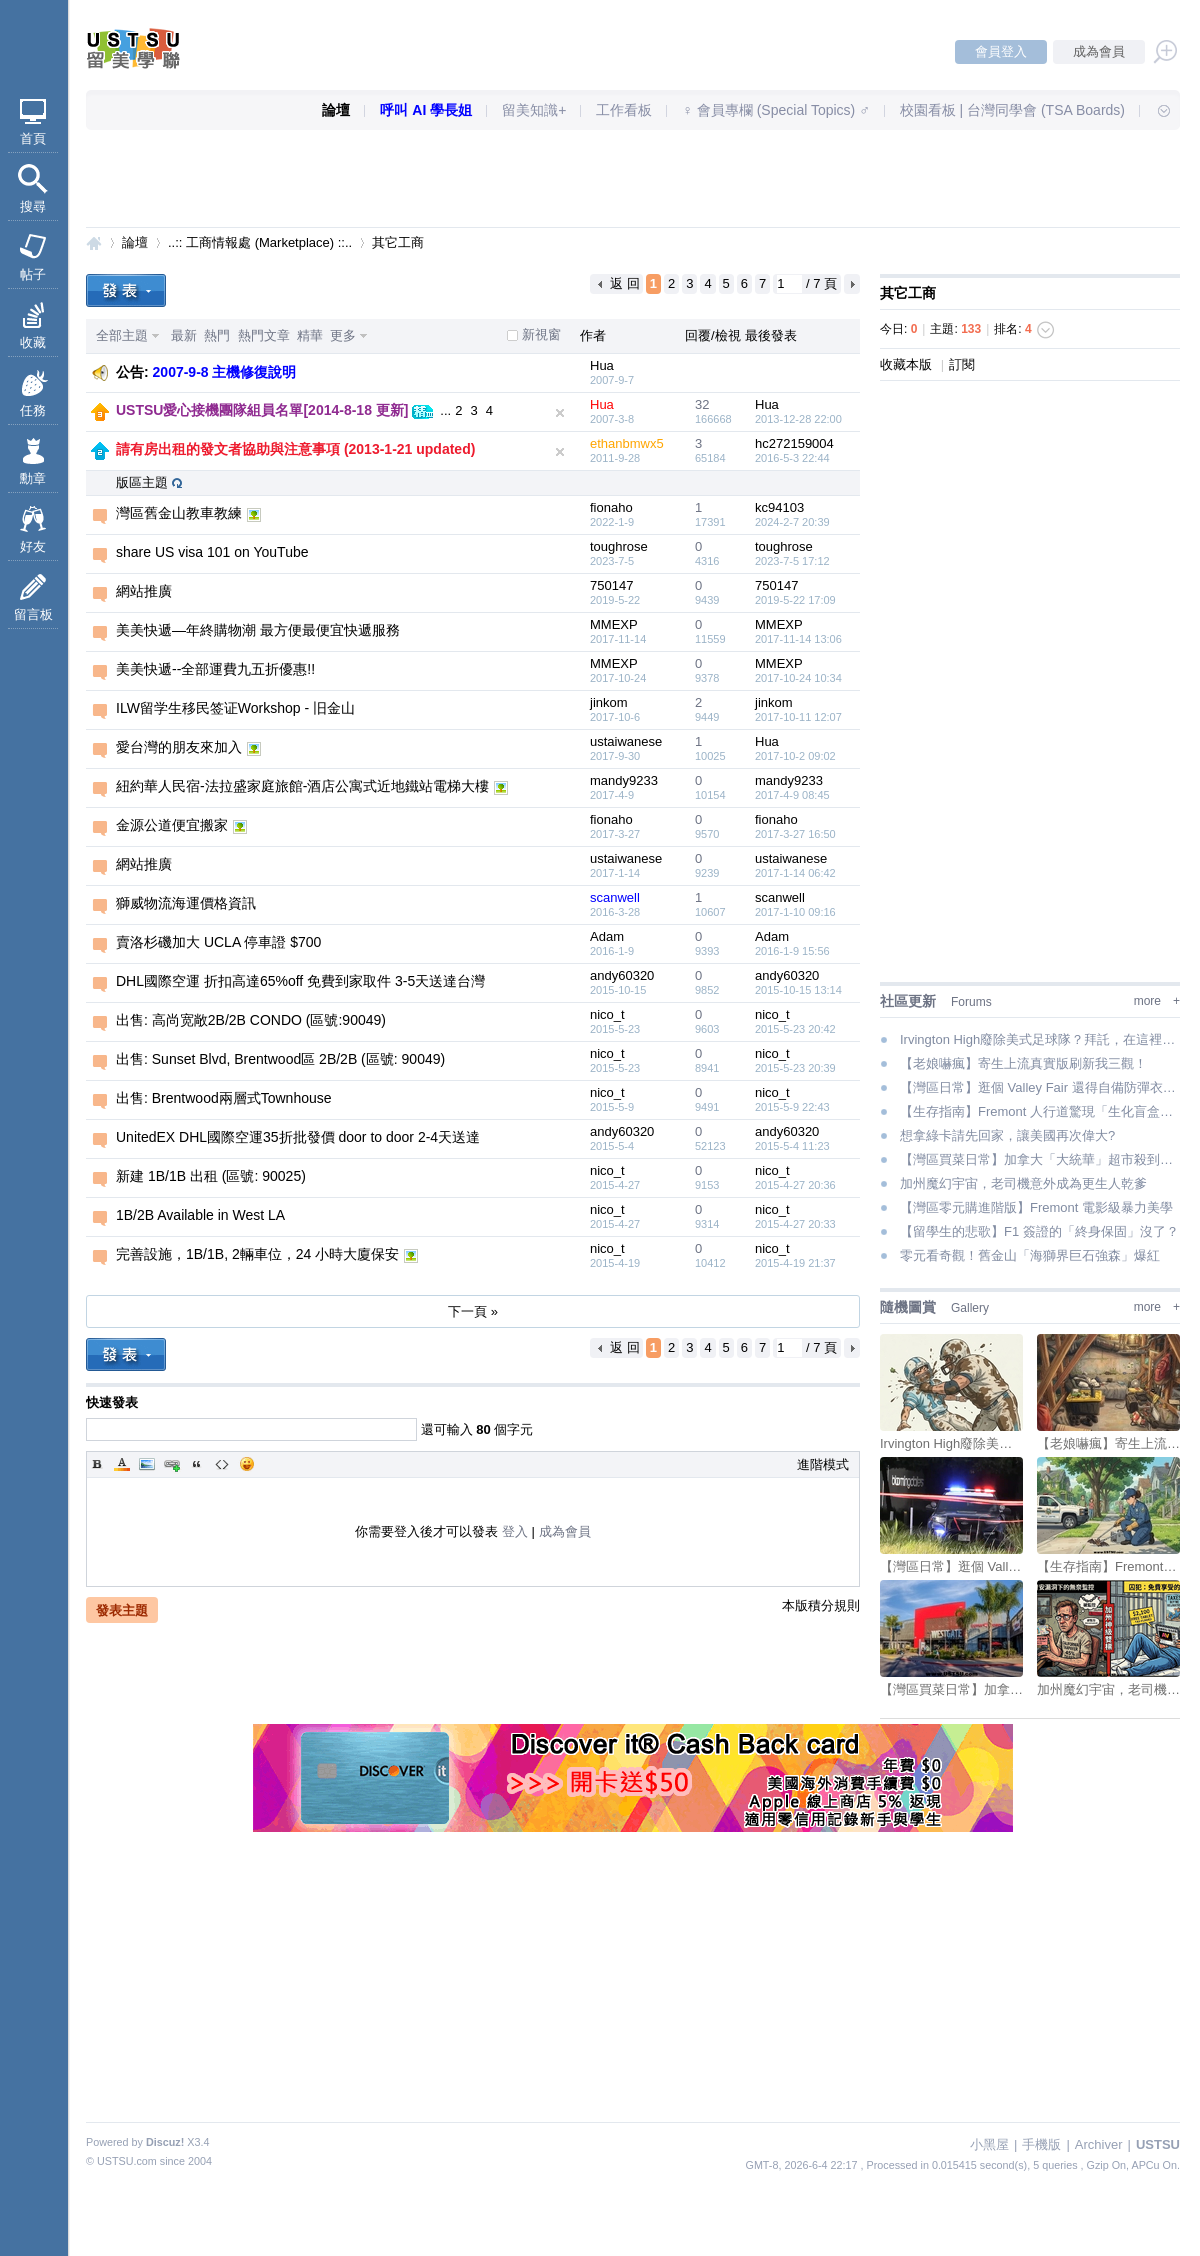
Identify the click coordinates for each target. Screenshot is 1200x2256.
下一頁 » (473, 1311)
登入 (515, 1531)
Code (222, 1464)
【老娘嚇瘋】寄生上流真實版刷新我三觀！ (1023, 1063)
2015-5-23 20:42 (795, 1029)
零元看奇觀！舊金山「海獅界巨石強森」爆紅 (1030, 1255)
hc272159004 (794, 443)
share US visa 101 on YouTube (212, 552)
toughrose (619, 546)
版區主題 (142, 482)
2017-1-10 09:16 (795, 912)
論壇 (336, 110)
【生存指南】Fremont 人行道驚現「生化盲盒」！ (1040, 1111)
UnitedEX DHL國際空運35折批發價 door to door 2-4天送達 (298, 1137)
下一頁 (852, 284)
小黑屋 (989, 2144)
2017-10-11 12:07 (798, 717)
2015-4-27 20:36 (795, 1185)
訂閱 (962, 364)
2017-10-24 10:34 (798, 678)
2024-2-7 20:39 (792, 522)
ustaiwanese (626, 741)
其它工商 (398, 242)
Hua (602, 365)
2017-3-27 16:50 (795, 834)
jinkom (609, 702)
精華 (310, 335)
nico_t (607, 1014)
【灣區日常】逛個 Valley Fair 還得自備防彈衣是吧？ (1040, 1087)
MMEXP (614, 624)
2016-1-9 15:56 (792, 951)
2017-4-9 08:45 (792, 795)
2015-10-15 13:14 (798, 990)
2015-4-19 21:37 (795, 1263)
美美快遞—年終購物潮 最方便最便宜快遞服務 (258, 630)
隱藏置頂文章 (560, 413)
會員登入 (1001, 51)
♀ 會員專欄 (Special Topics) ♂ (775, 110)
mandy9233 (624, 780)
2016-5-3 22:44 (792, 458)
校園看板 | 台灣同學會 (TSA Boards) (1012, 110)
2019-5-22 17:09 (795, 600)
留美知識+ (534, 110)
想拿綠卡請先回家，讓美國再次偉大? (1007, 1135)
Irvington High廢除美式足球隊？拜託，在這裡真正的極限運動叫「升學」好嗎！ (1040, 1039)
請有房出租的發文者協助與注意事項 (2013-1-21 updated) (295, 449)
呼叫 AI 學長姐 (426, 110)
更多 (343, 335)
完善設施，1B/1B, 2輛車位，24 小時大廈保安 (257, 1254)
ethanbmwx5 (627, 443)
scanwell (615, 897)
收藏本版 (908, 364)
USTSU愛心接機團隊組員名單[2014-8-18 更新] (262, 410)
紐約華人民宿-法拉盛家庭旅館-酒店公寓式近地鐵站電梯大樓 (302, 786)
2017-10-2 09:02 (795, 756)
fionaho (611, 507)
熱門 (217, 335)
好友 (33, 546)
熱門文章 (264, 335)
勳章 (33, 478)
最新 (184, 335)
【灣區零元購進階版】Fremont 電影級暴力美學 (1036, 1207)
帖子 (33, 274)
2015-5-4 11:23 (792, 1146)
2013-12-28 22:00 (798, 419)
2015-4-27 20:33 (795, 1224)
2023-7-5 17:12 (792, 561)
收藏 (33, 342)
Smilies (247, 1464)
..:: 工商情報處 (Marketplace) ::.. (260, 242)
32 (702, 404)
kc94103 (779, 507)
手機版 (1041, 2144)
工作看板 (624, 110)
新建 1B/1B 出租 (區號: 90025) (211, 1176)
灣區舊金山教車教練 (179, 513)
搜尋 (33, 206)
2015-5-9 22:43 (792, 1107)
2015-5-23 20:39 (795, 1068)
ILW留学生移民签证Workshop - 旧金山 (235, 708)
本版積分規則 (821, 1605)
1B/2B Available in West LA (200, 1215)
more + (1157, 1001)
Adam (607, 936)
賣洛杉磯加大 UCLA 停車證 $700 (218, 942)
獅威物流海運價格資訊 (186, 903)
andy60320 (622, 975)
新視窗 (541, 334)
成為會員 (1099, 51)
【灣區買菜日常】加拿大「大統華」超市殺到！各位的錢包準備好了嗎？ (1040, 1159)
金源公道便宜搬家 (172, 825)
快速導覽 (1155, 110)
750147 (611, 585)
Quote (197, 1464)
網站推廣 (144, 591)
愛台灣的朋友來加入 (179, 747)
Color (122, 1464)
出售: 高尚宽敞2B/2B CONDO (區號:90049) (251, 1020)
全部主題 (122, 335)
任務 (33, 410)
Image (147, 1464)
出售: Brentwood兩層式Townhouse (224, 1098)
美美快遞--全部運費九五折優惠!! (215, 669)
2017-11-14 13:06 (798, 639)
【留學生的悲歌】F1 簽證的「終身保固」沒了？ (1039, 1231)
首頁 (33, 138)
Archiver (1099, 2144)
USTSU (94, 242)
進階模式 (823, 1464)
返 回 (625, 283)
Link (172, 1464)
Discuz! (165, 2142)
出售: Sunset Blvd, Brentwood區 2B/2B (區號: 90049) (280, 1059)
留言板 (33, 614)
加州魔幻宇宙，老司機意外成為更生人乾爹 (1023, 1183)
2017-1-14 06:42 (795, 873)
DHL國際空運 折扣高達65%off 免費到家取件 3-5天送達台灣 (300, 981)
